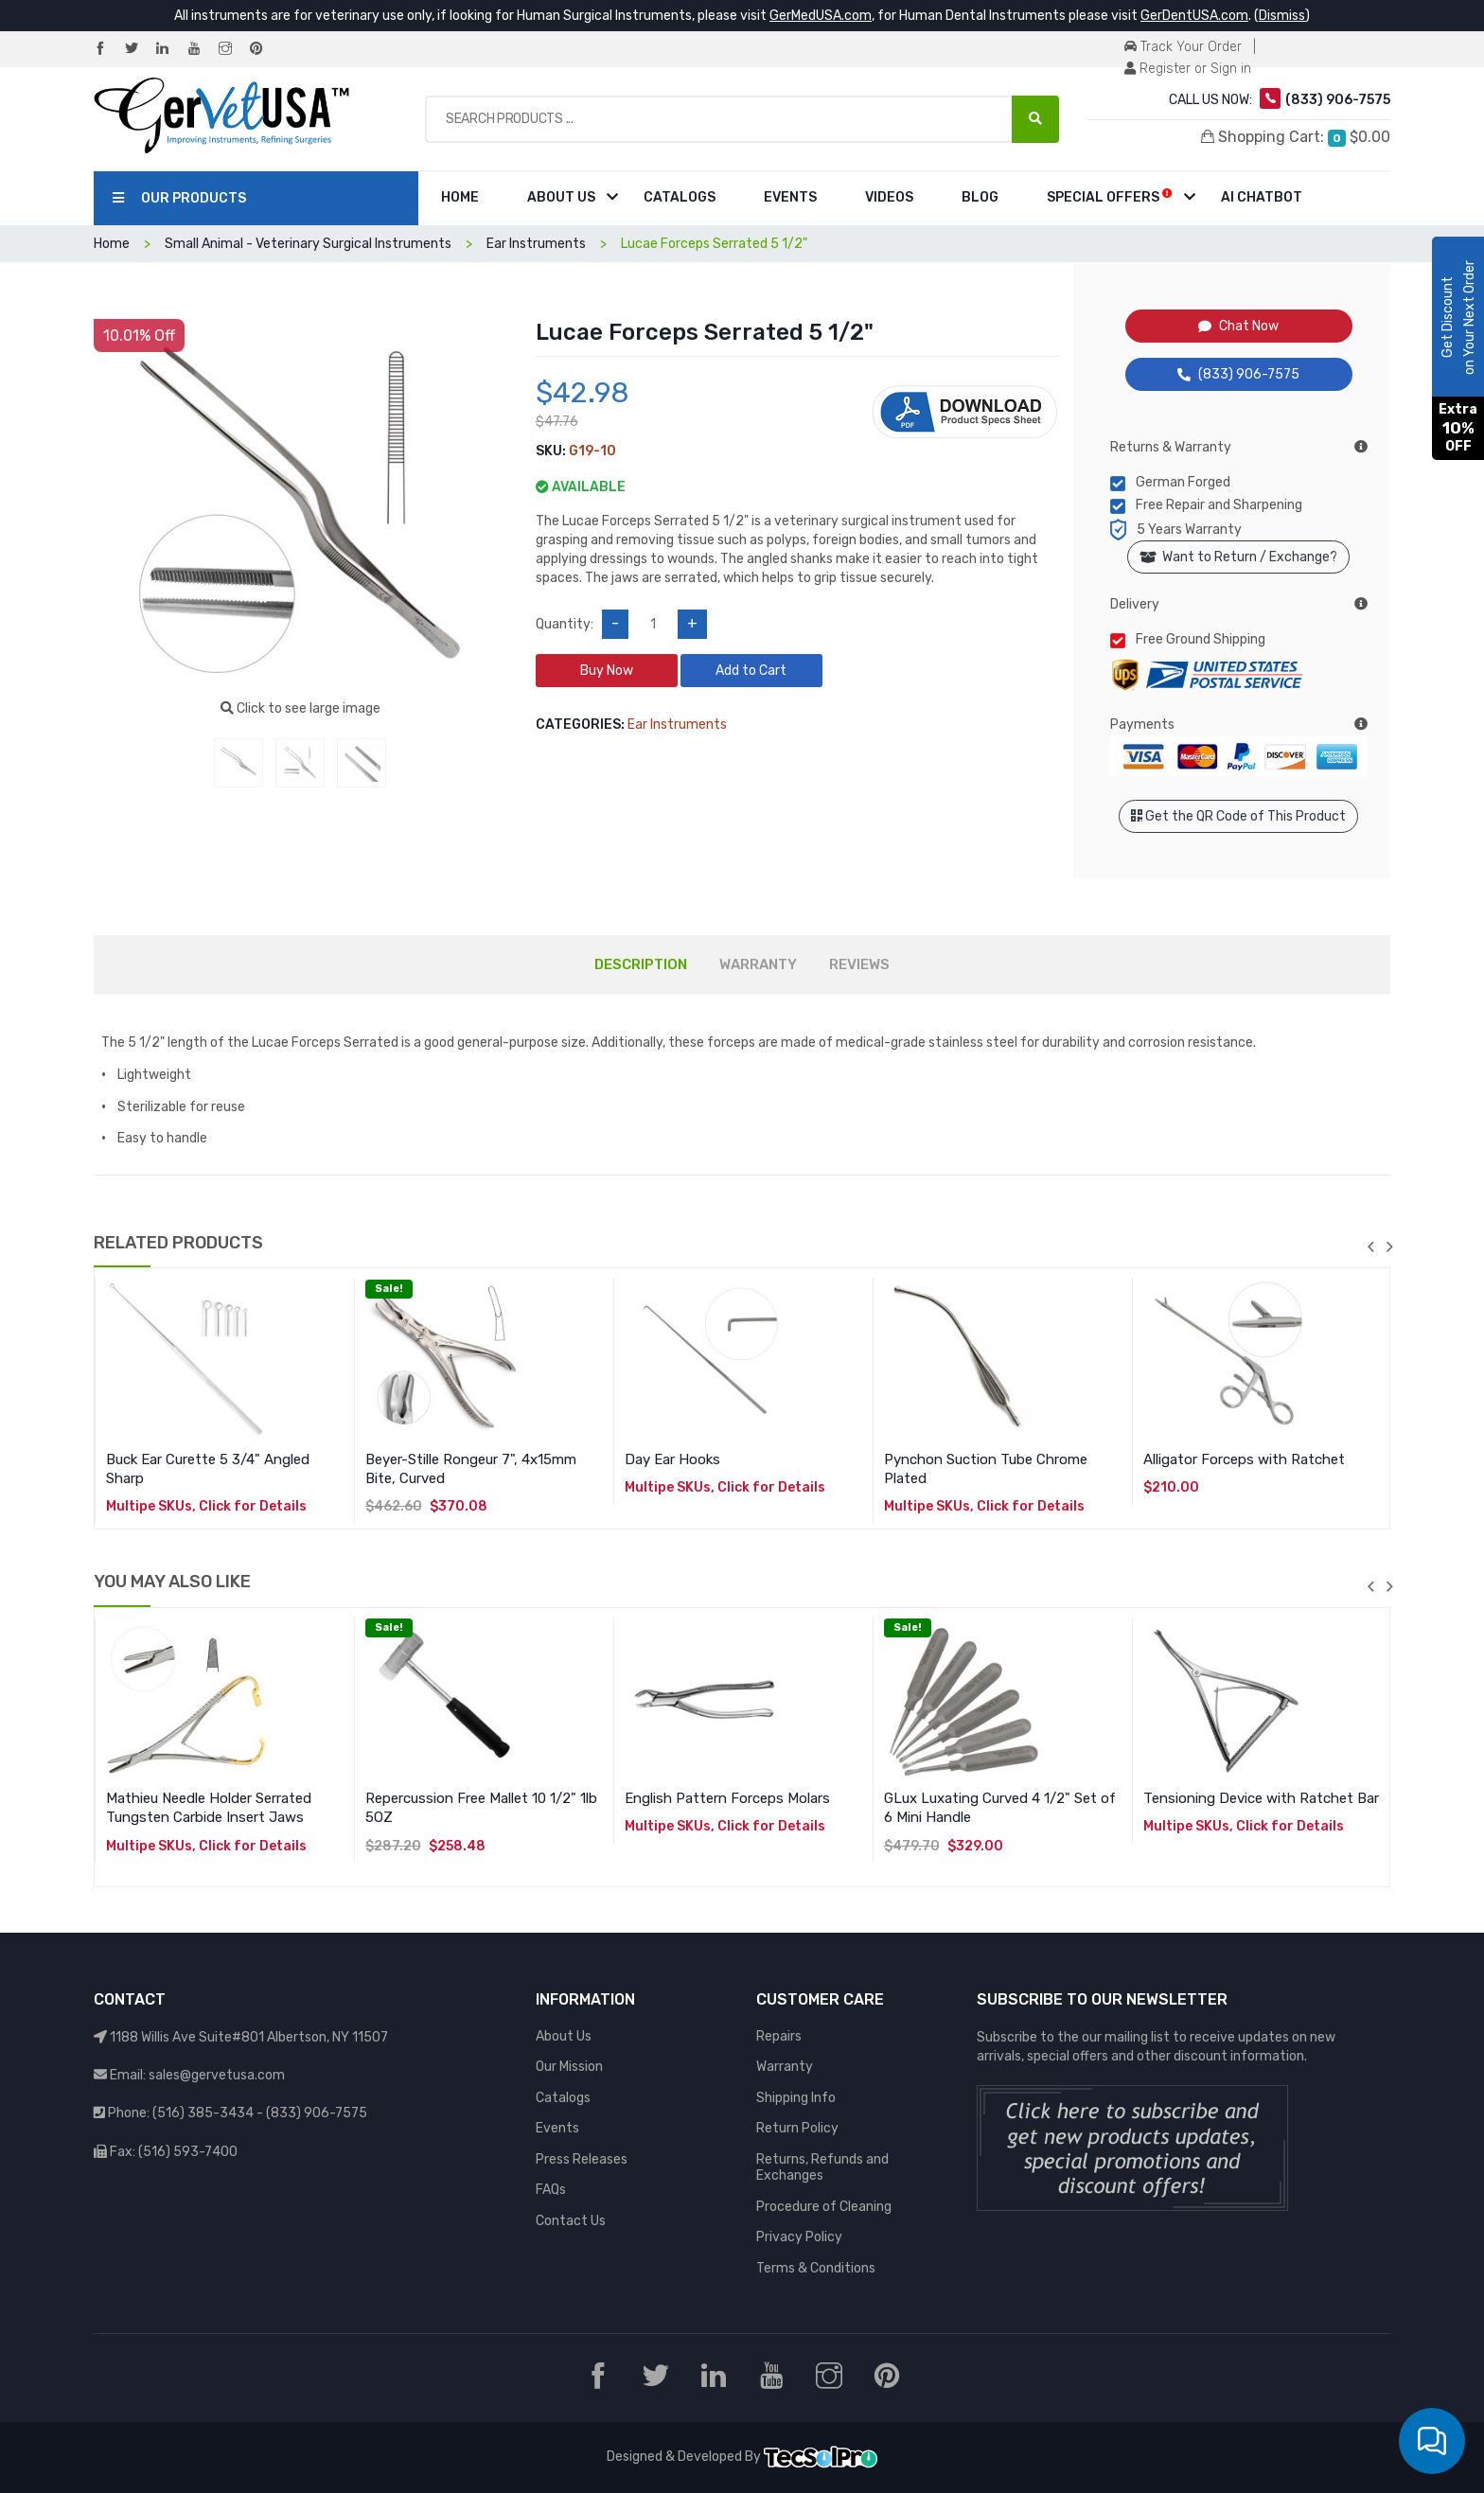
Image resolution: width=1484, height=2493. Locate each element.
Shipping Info (796, 2098)
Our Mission (569, 2067)
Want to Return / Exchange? (1238, 557)
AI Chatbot (1261, 197)
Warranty (784, 2067)
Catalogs (680, 197)
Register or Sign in (1187, 69)
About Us (561, 197)
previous (1370, 1246)
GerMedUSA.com (820, 16)
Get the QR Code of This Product (1238, 816)
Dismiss (1282, 16)
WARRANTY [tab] (758, 964)
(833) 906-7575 (1238, 374)
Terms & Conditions (815, 2268)
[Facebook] (108, 50)
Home (460, 197)
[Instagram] (233, 50)
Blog (980, 197)
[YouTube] (201, 50)
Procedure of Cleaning (824, 2207)
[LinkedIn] (170, 50)
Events (790, 197)
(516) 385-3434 (203, 2113)
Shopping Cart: (1295, 137)
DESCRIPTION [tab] (640, 964)
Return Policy (797, 2128)
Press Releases (581, 2159)
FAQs (551, 2190)
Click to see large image (300, 708)
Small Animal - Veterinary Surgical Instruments (308, 244)
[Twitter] (139, 50)
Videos (889, 197)
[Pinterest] (264, 50)
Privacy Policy (799, 2237)
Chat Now (1238, 326)
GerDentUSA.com (1194, 16)
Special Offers (1110, 196)
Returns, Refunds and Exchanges (822, 2167)
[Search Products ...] (1035, 119)
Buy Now (606, 671)
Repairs (779, 2036)
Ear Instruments (536, 244)
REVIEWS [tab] (859, 964)
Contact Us (571, 2221)
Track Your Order (1183, 47)
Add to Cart (751, 671)
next (1389, 1246)
